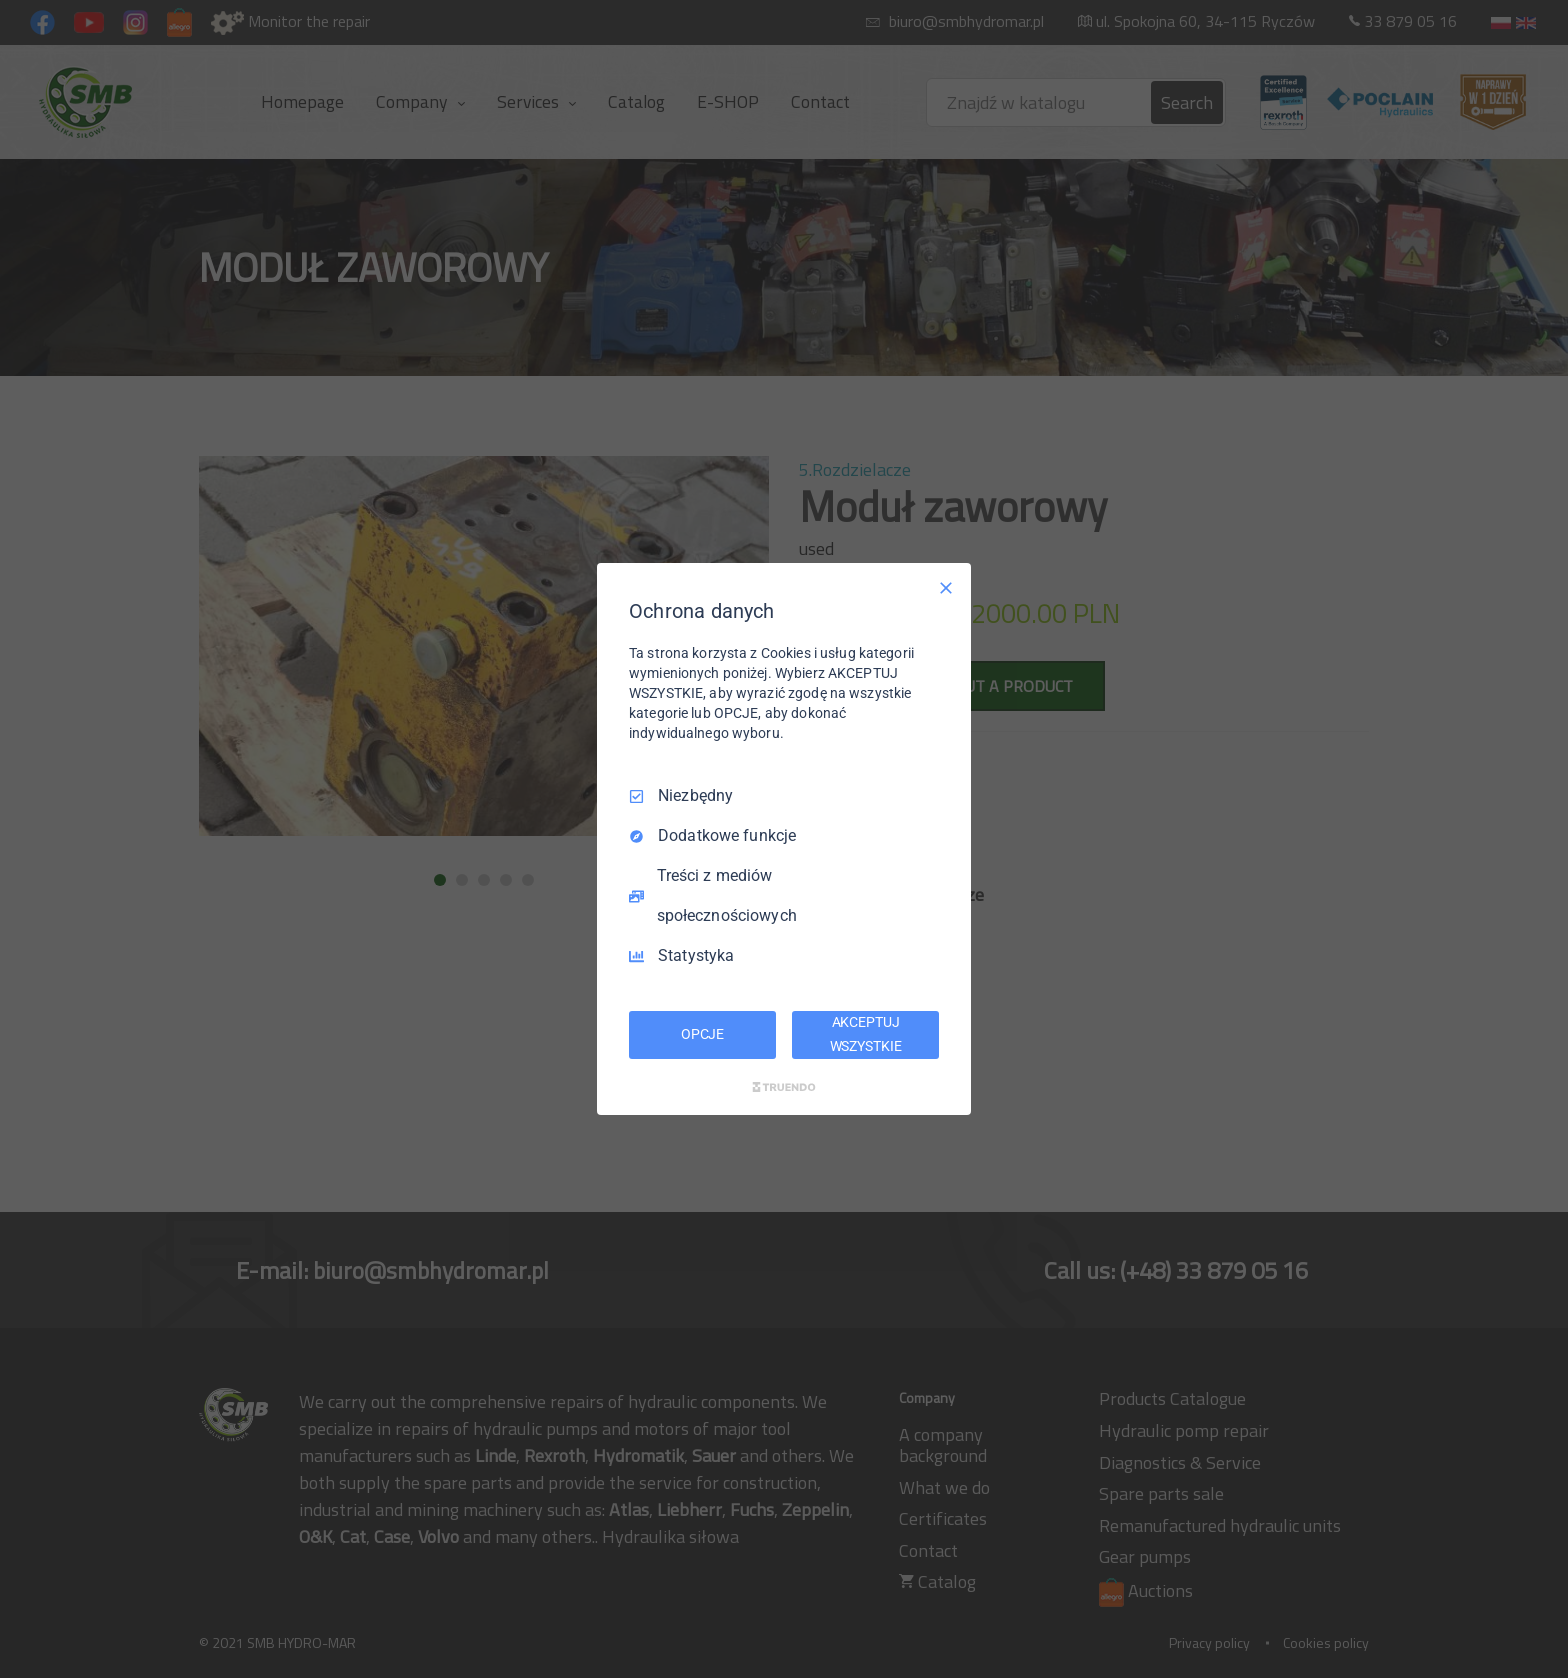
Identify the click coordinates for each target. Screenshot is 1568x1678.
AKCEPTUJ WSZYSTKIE (866, 1034)
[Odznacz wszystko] (946, 588)
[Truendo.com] (784, 1087)
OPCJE (702, 1034)
